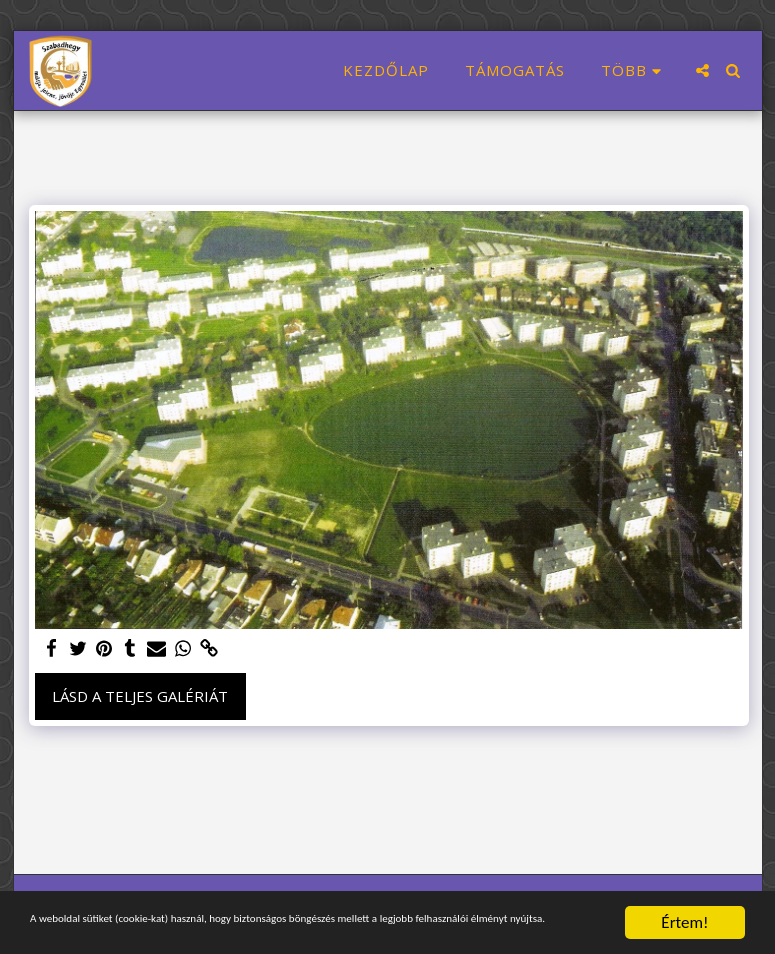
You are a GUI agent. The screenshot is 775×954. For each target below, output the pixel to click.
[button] (702, 70)
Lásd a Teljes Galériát (140, 696)
